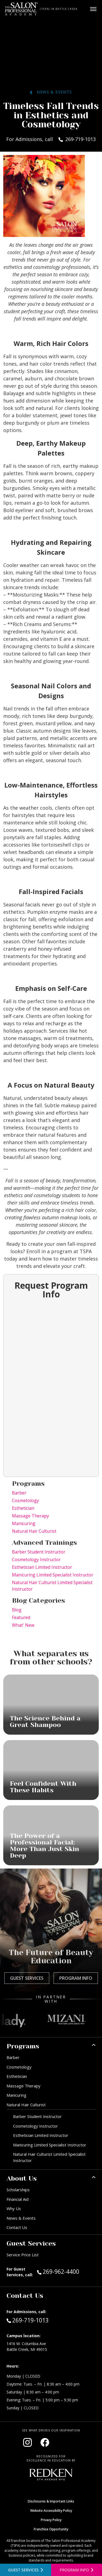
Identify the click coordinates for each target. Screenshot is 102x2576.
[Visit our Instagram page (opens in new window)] (27, 2442)
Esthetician (23, 1508)
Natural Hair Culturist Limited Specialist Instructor (52, 1585)
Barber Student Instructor (38, 1552)
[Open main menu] (93, 9)
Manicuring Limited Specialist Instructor (52, 1575)
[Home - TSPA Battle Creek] (21, 9)
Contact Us (17, 2227)
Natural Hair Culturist (34, 1531)
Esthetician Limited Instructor (42, 1567)
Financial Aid (18, 2199)
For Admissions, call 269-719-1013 (51, 139)
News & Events (51, 92)
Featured (21, 1617)
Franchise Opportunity (51, 2529)
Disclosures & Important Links (51, 2501)
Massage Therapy (30, 1516)
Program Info (75, 1978)
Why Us (14, 2208)
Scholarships (18, 2189)
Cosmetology (25, 1500)
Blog (16, 1610)
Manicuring (23, 1523)
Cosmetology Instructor (36, 1559)
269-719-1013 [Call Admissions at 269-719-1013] (28, 2320)
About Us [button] (22, 2178)
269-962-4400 (66, 2271)
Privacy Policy (51, 2520)
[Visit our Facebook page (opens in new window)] (44, 2442)
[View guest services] (25, 2570)
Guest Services (27, 1978)
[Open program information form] (76, 2570)
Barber (19, 1493)
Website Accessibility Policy (51, 2510)
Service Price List (23, 2254)
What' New (23, 1625)
